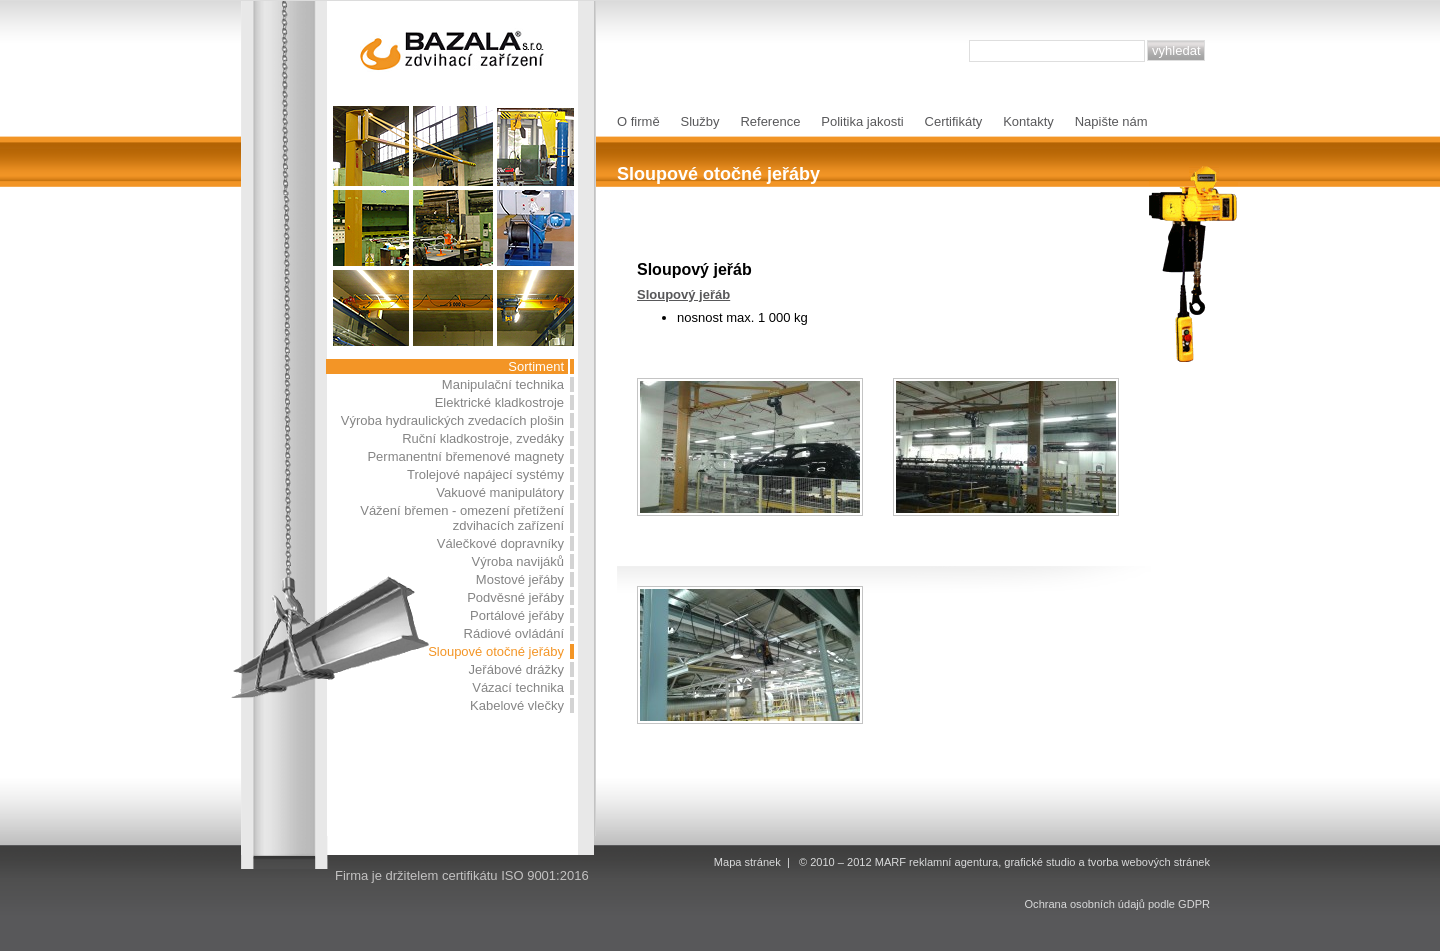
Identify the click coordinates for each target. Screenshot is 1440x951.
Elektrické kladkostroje (499, 402)
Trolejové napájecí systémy (485, 474)
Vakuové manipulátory (500, 492)
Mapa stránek (747, 862)
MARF (890, 862)
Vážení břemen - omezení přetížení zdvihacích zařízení (462, 518)
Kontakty (1028, 121)
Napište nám (1111, 121)
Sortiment (536, 366)
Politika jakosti (862, 121)
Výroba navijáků (518, 561)
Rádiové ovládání (514, 633)
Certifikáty (954, 121)
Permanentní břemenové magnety (465, 456)
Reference (770, 121)
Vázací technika (518, 687)
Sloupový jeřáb (683, 294)
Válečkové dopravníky (500, 543)
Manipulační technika (503, 384)
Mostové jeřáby (520, 579)
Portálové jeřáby (517, 615)
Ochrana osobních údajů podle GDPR (1117, 904)
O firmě (638, 121)
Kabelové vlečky (517, 705)
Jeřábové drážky (516, 669)
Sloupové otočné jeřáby (496, 651)
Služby (700, 121)
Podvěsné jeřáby (515, 597)
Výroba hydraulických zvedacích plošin (452, 420)
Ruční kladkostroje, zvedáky (483, 438)
